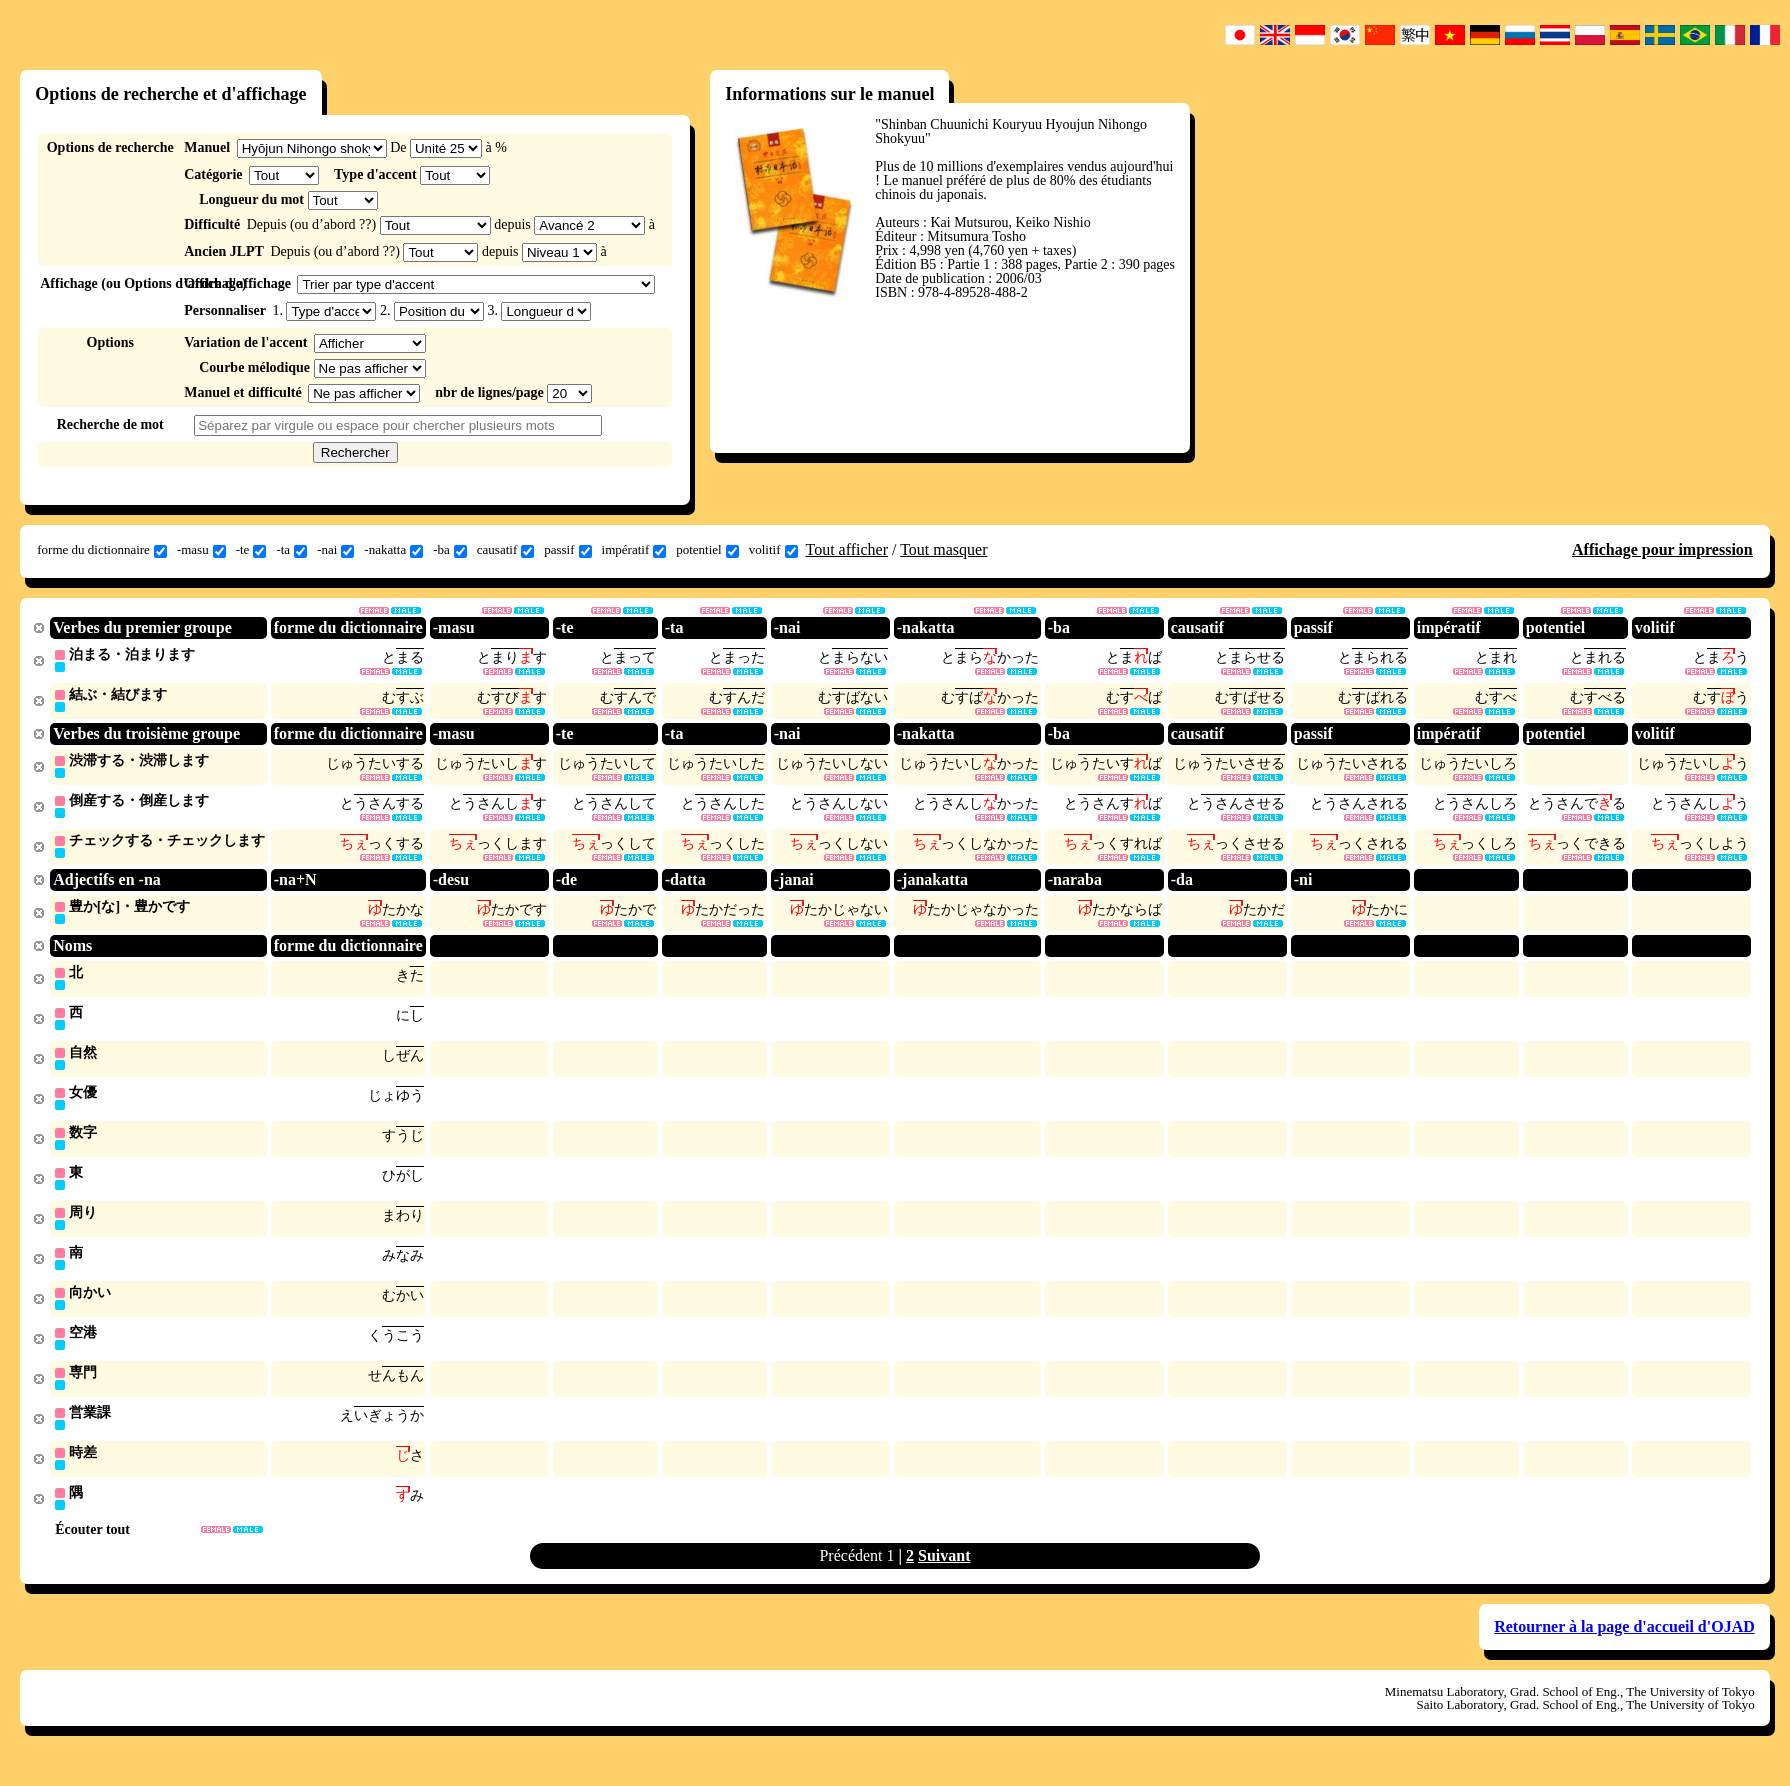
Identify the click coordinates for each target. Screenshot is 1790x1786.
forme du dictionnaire (102, 550)
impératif (634, 550)
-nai (335, 550)
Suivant (944, 1575)
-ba (450, 550)
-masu (201, 550)
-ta (291, 550)
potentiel (707, 550)
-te (251, 550)
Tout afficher (847, 549)
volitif (773, 550)
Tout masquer (943, 549)
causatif (505, 550)
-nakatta (393, 550)
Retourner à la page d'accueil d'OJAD (1624, 1646)
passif (567, 550)
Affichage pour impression (1662, 549)
